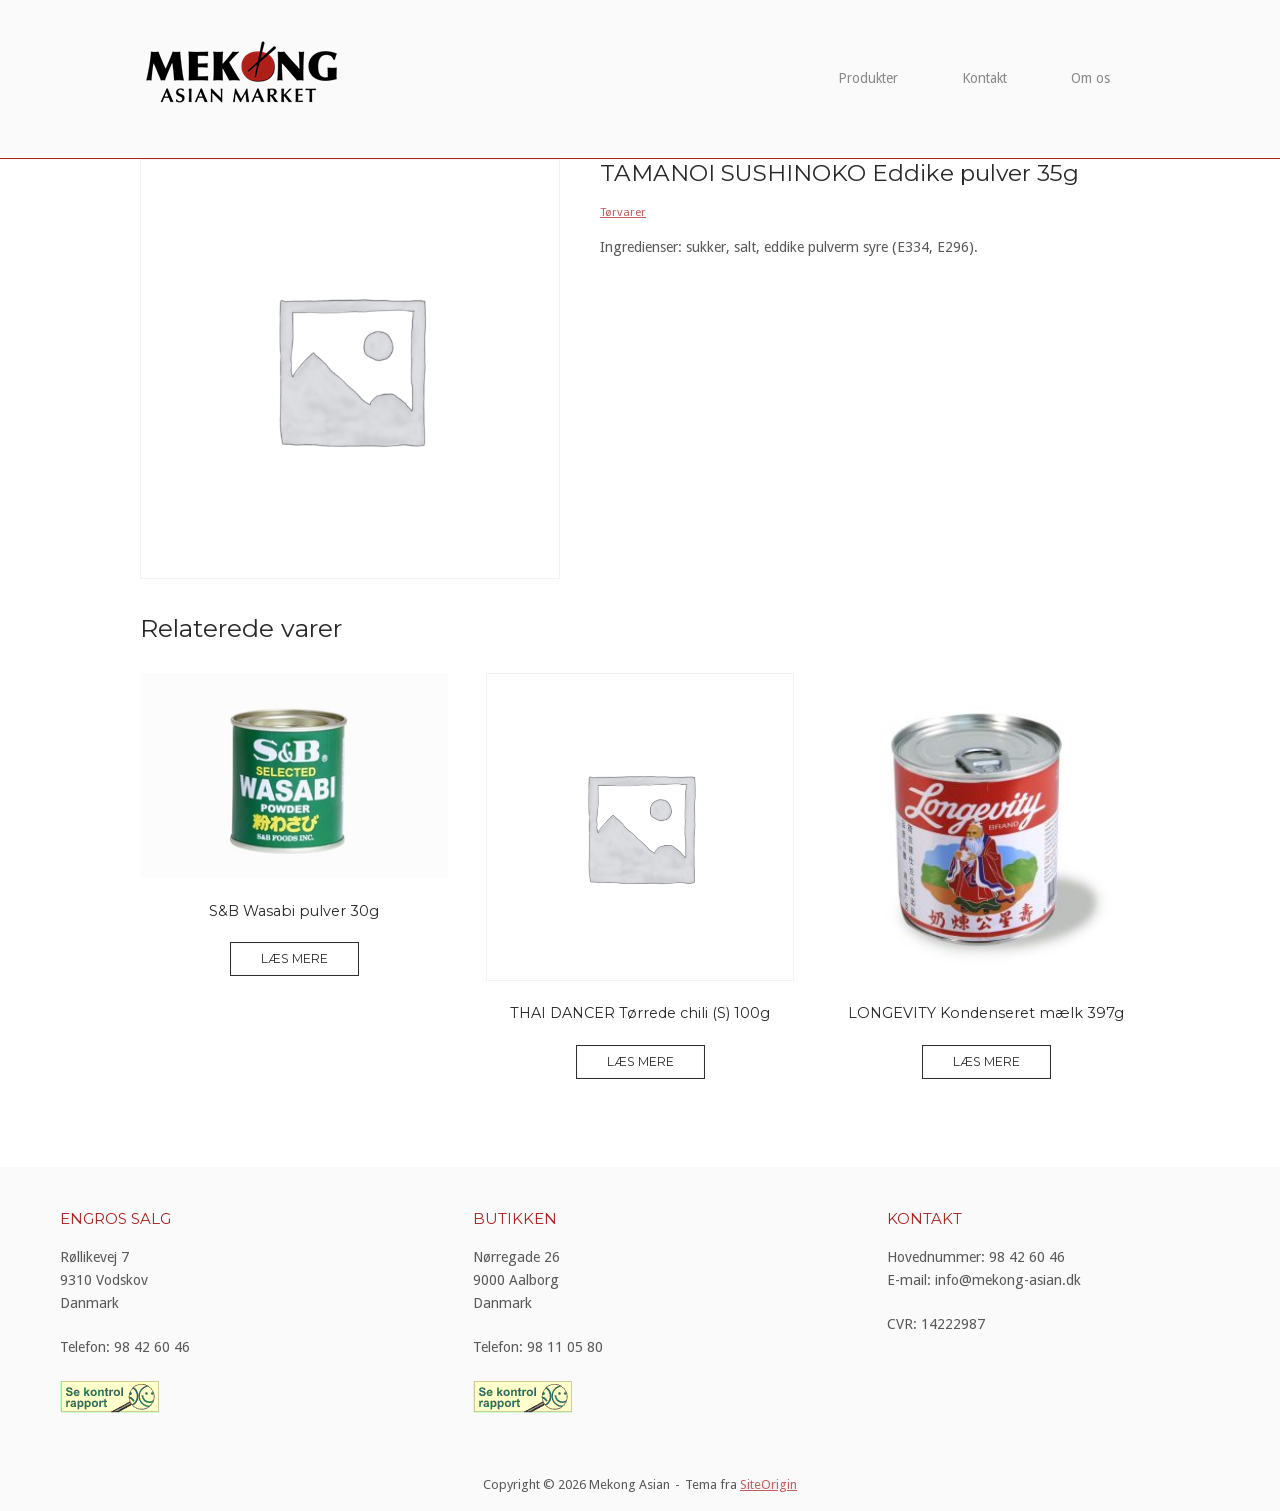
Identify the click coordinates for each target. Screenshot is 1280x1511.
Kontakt (984, 78)
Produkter (868, 78)
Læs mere (294, 958)
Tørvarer (623, 212)
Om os (1090, 78)
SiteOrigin (768, 1484)
